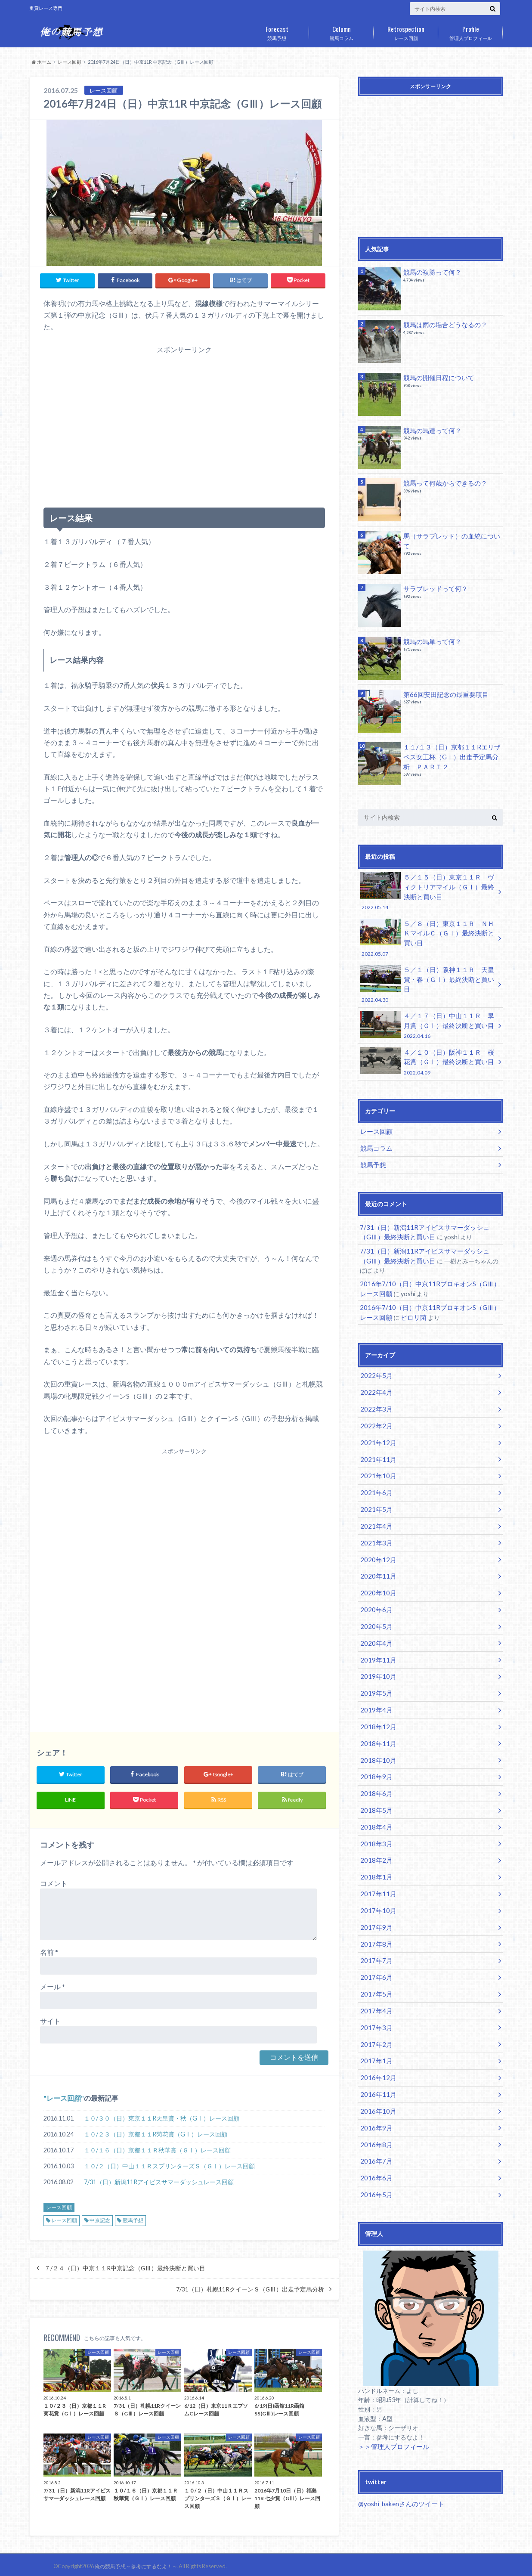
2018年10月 (376, 1715)
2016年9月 (374, 2066)
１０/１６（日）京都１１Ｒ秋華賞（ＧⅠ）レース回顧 (157, 2147)
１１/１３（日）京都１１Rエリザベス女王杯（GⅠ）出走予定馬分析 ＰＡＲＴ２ (451, 756)
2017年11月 (376, 1843)
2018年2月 (374, 1811)
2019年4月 (374, 1668)
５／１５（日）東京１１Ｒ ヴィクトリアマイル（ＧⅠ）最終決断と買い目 (427, 891)
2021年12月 (376, 1413)
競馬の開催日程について (436, 377)
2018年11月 (376, 1699)
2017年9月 (374, 1875)
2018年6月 (374, 1747)
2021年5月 (374, 1476)
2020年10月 (376, 1556)
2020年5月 (374, 1588)
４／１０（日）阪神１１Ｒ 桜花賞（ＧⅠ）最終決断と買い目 (427, 1043)
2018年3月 (374, 1795)
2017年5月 (374, 1938)
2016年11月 (376, 2034)
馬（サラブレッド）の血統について (451, 535)
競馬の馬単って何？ (430, 641)
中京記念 (100, 2217)
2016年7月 (374, 2098)
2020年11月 (376, 1540)
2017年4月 (374, 1954)
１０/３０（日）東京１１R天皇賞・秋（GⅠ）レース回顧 (161, 2115)
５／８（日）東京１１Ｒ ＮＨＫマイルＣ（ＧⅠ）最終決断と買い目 (427, 935)
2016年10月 (376, 2050)
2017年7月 (374, 1906)
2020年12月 (376, 1524)
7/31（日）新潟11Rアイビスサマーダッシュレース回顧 (159, 2179)
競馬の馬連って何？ (430, 430)
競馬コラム (341, 31)
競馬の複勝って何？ (430, 272)
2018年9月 (374, 1731)
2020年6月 (374, 1572)
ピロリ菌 (405, 1292)
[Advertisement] (184, 424)
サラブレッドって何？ (433, 588)
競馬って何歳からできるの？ (442, 482)
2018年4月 (374, 1779)
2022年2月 (374, 1397)
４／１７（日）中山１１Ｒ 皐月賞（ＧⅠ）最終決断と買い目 (427, 1009)
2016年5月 (374, 2129)
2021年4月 (374, 1492)
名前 (49, 1949)
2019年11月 (376, 1620)
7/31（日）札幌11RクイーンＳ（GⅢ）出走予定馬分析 (250, 2285)
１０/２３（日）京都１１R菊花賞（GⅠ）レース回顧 (155, 2131)
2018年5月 (374, 1763)
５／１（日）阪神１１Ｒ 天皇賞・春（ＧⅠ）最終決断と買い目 (427, 974)
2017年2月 (374, 1986)
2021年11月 (376, 1429)
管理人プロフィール (470, 31)
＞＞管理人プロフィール (391, 2381)
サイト (50, 2018)
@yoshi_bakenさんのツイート (398, 2437)
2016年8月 (374, 2082)
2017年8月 (374, 1891)
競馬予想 (276, 31)
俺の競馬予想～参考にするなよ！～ (132, 2563)
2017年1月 (374, 2002)
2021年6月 (374, 1460)
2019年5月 (374, 1652)
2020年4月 (374, 1604)
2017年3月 (374, 1970)
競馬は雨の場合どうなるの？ (442, 324)
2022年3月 (374, 1381)
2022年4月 (374, 1365)
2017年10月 (376, 1859)
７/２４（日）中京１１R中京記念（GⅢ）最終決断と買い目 (124, 2265)
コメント (54, 1880)
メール (52, 1983)
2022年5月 (374, 1349)
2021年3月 (374, 1508)
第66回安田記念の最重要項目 (443, 694)
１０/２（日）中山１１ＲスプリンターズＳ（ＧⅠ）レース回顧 (169, 2163)
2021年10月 (376, 1445)
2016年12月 (376, 2018)
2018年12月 (376, 1683)
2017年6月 (374, 1922)
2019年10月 (376, 1636)
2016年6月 (374, 2114)
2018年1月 (374, 1827)
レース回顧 (406, 31)
